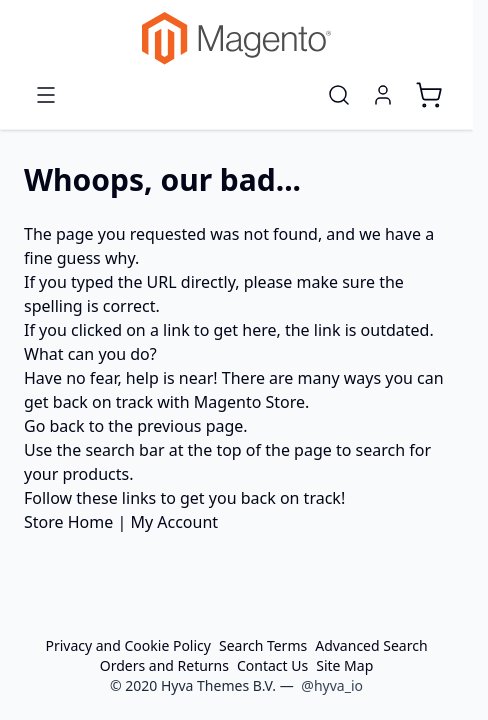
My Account (174, 522)
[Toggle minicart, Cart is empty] (429, 95)
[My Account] (383, 95)
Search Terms (263, 645)
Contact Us (272, 665)
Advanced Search (371, 645)
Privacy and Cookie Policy (128, 645)
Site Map (344, 665)
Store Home (68, 522)
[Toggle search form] (339, 95)
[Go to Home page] (236, 38)
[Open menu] (46, 95)
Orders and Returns (164, 665)
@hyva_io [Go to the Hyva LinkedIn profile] (332, 685)
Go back (54, 426)
